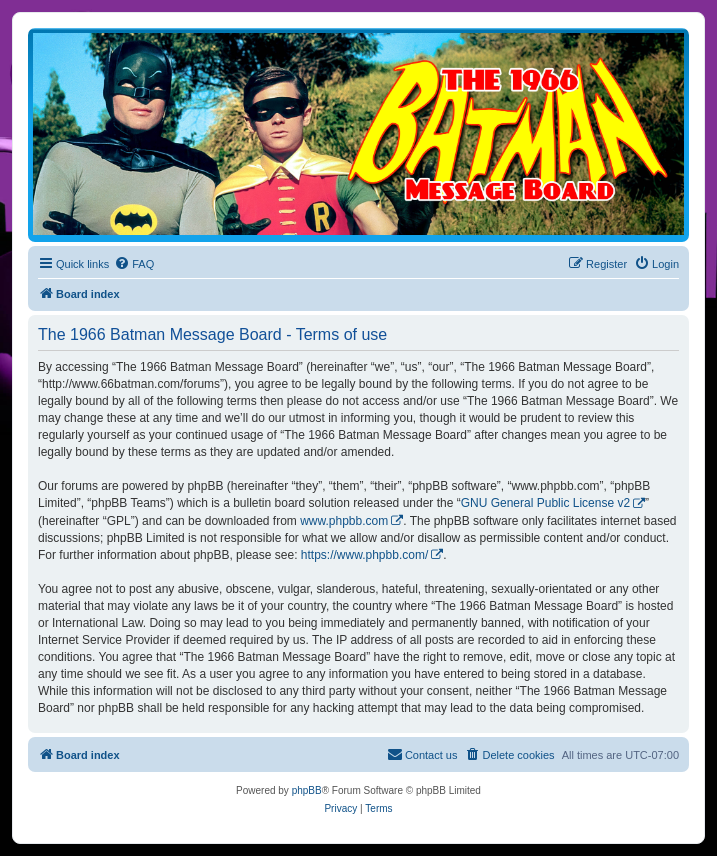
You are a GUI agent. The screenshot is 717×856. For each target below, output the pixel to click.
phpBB (307, 790)
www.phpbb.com (344, 521)
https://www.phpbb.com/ (364, 555)
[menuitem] (134, 264)
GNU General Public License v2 (545, 503)
